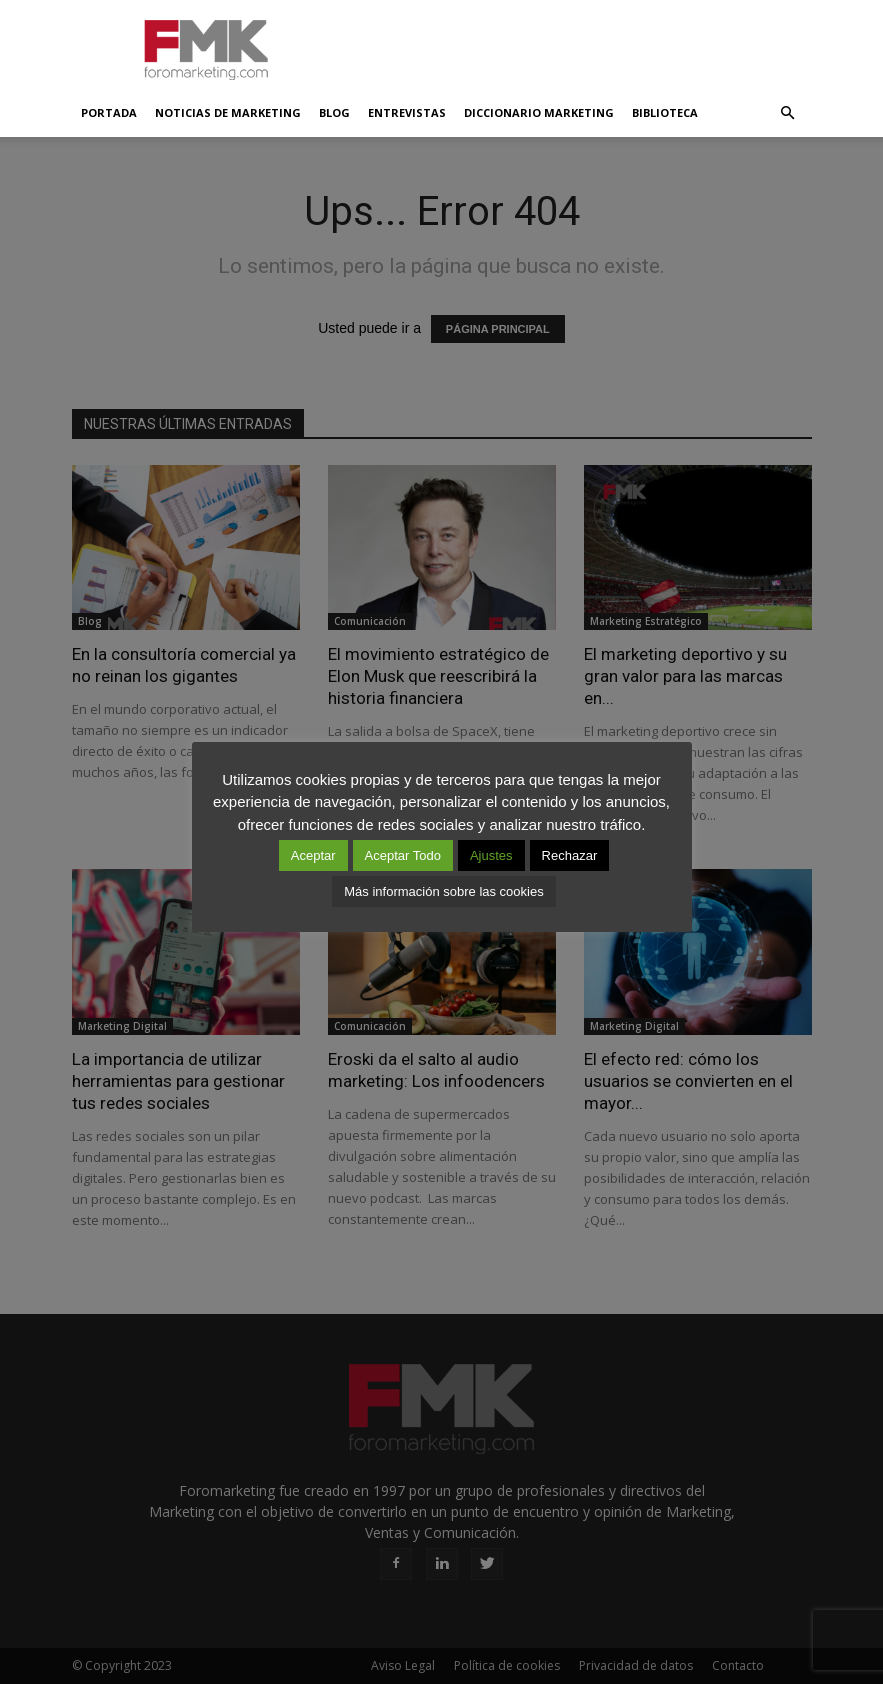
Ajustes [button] (491, 855)
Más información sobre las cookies (443, 891)
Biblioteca (665, 112)
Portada (109, 112)
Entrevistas (407, 112)
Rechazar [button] (570, 855)
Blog (334, 112)
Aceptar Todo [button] (403, 855)
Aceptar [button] (313, 855)
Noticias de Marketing (228, 112)
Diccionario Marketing (539, 112)
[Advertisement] (577, 44)
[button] (788, 113)
